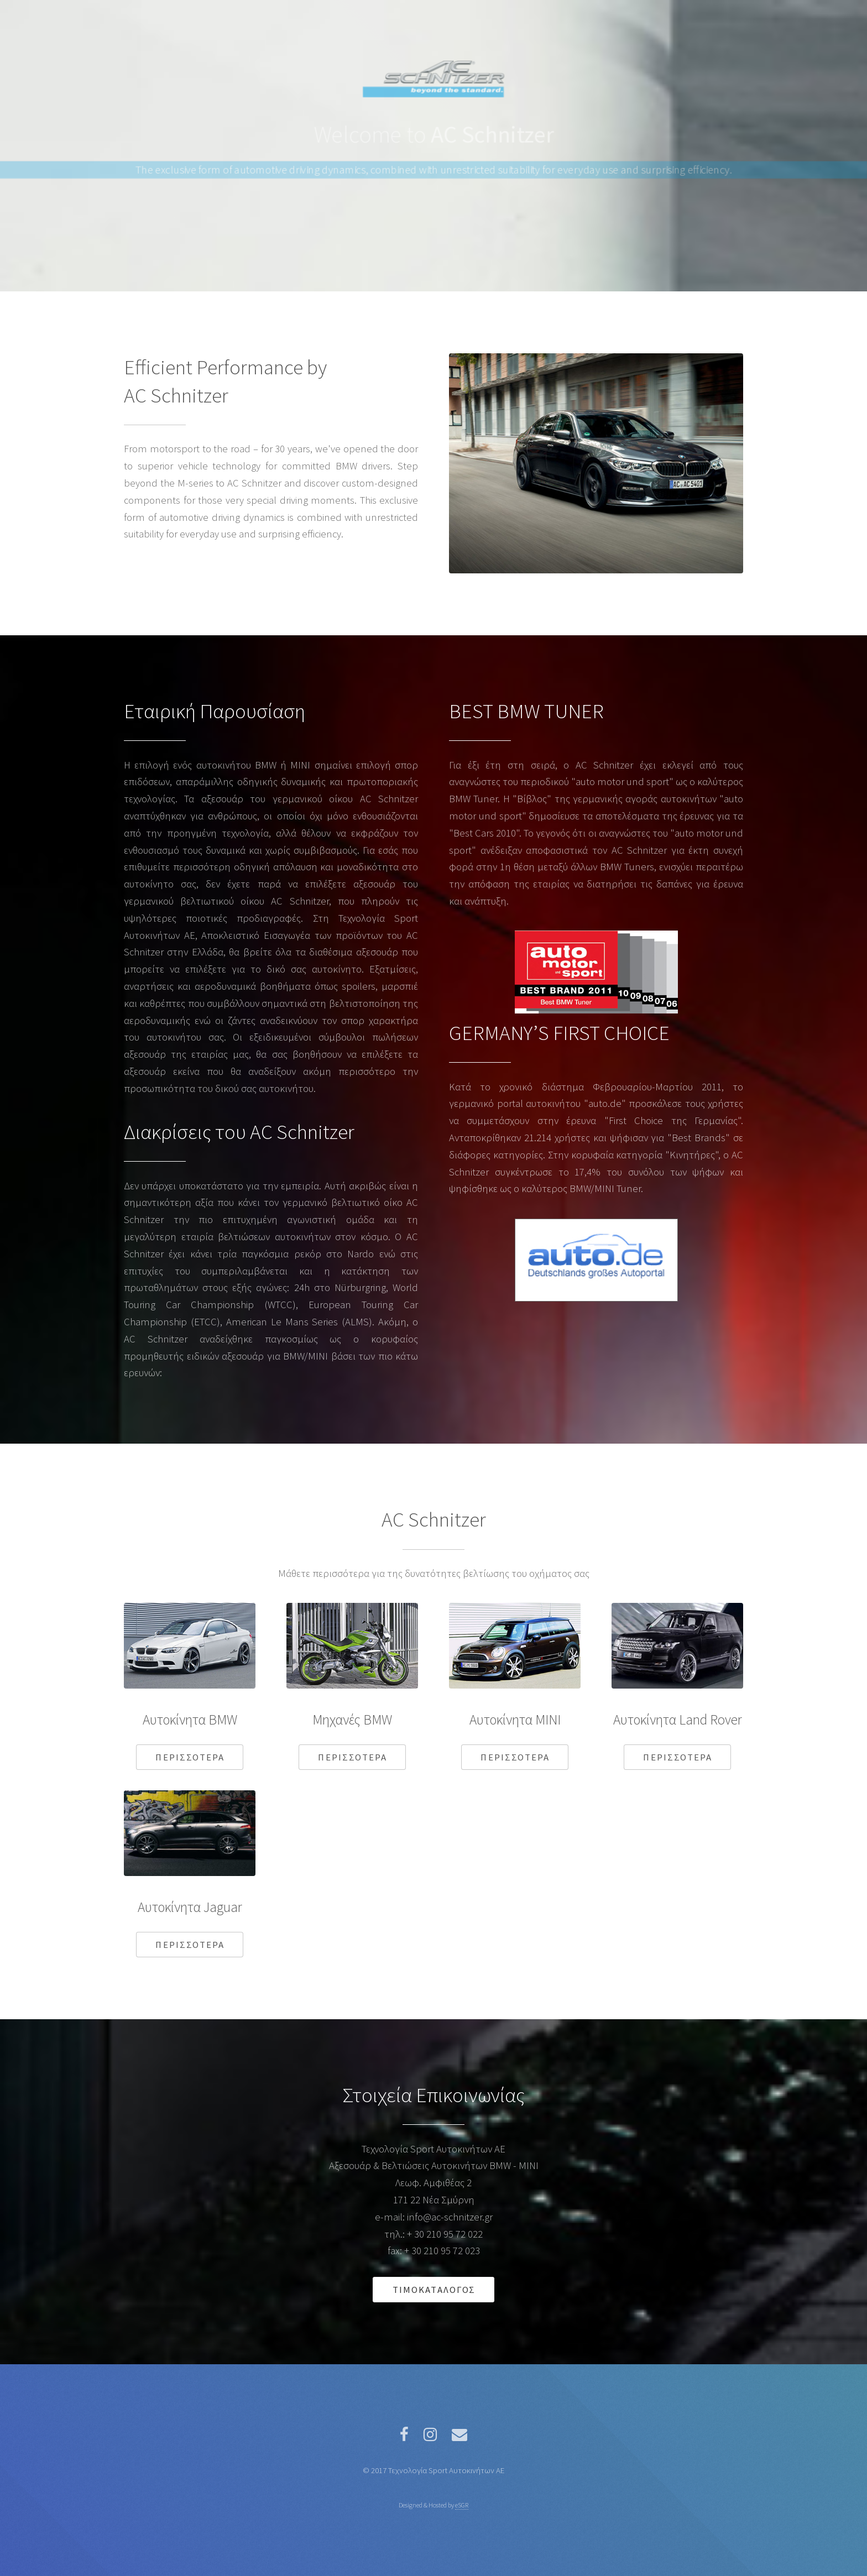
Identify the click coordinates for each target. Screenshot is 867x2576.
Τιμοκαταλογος (434, 2290)
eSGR (461, 2505)
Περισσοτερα (189, 1757)
